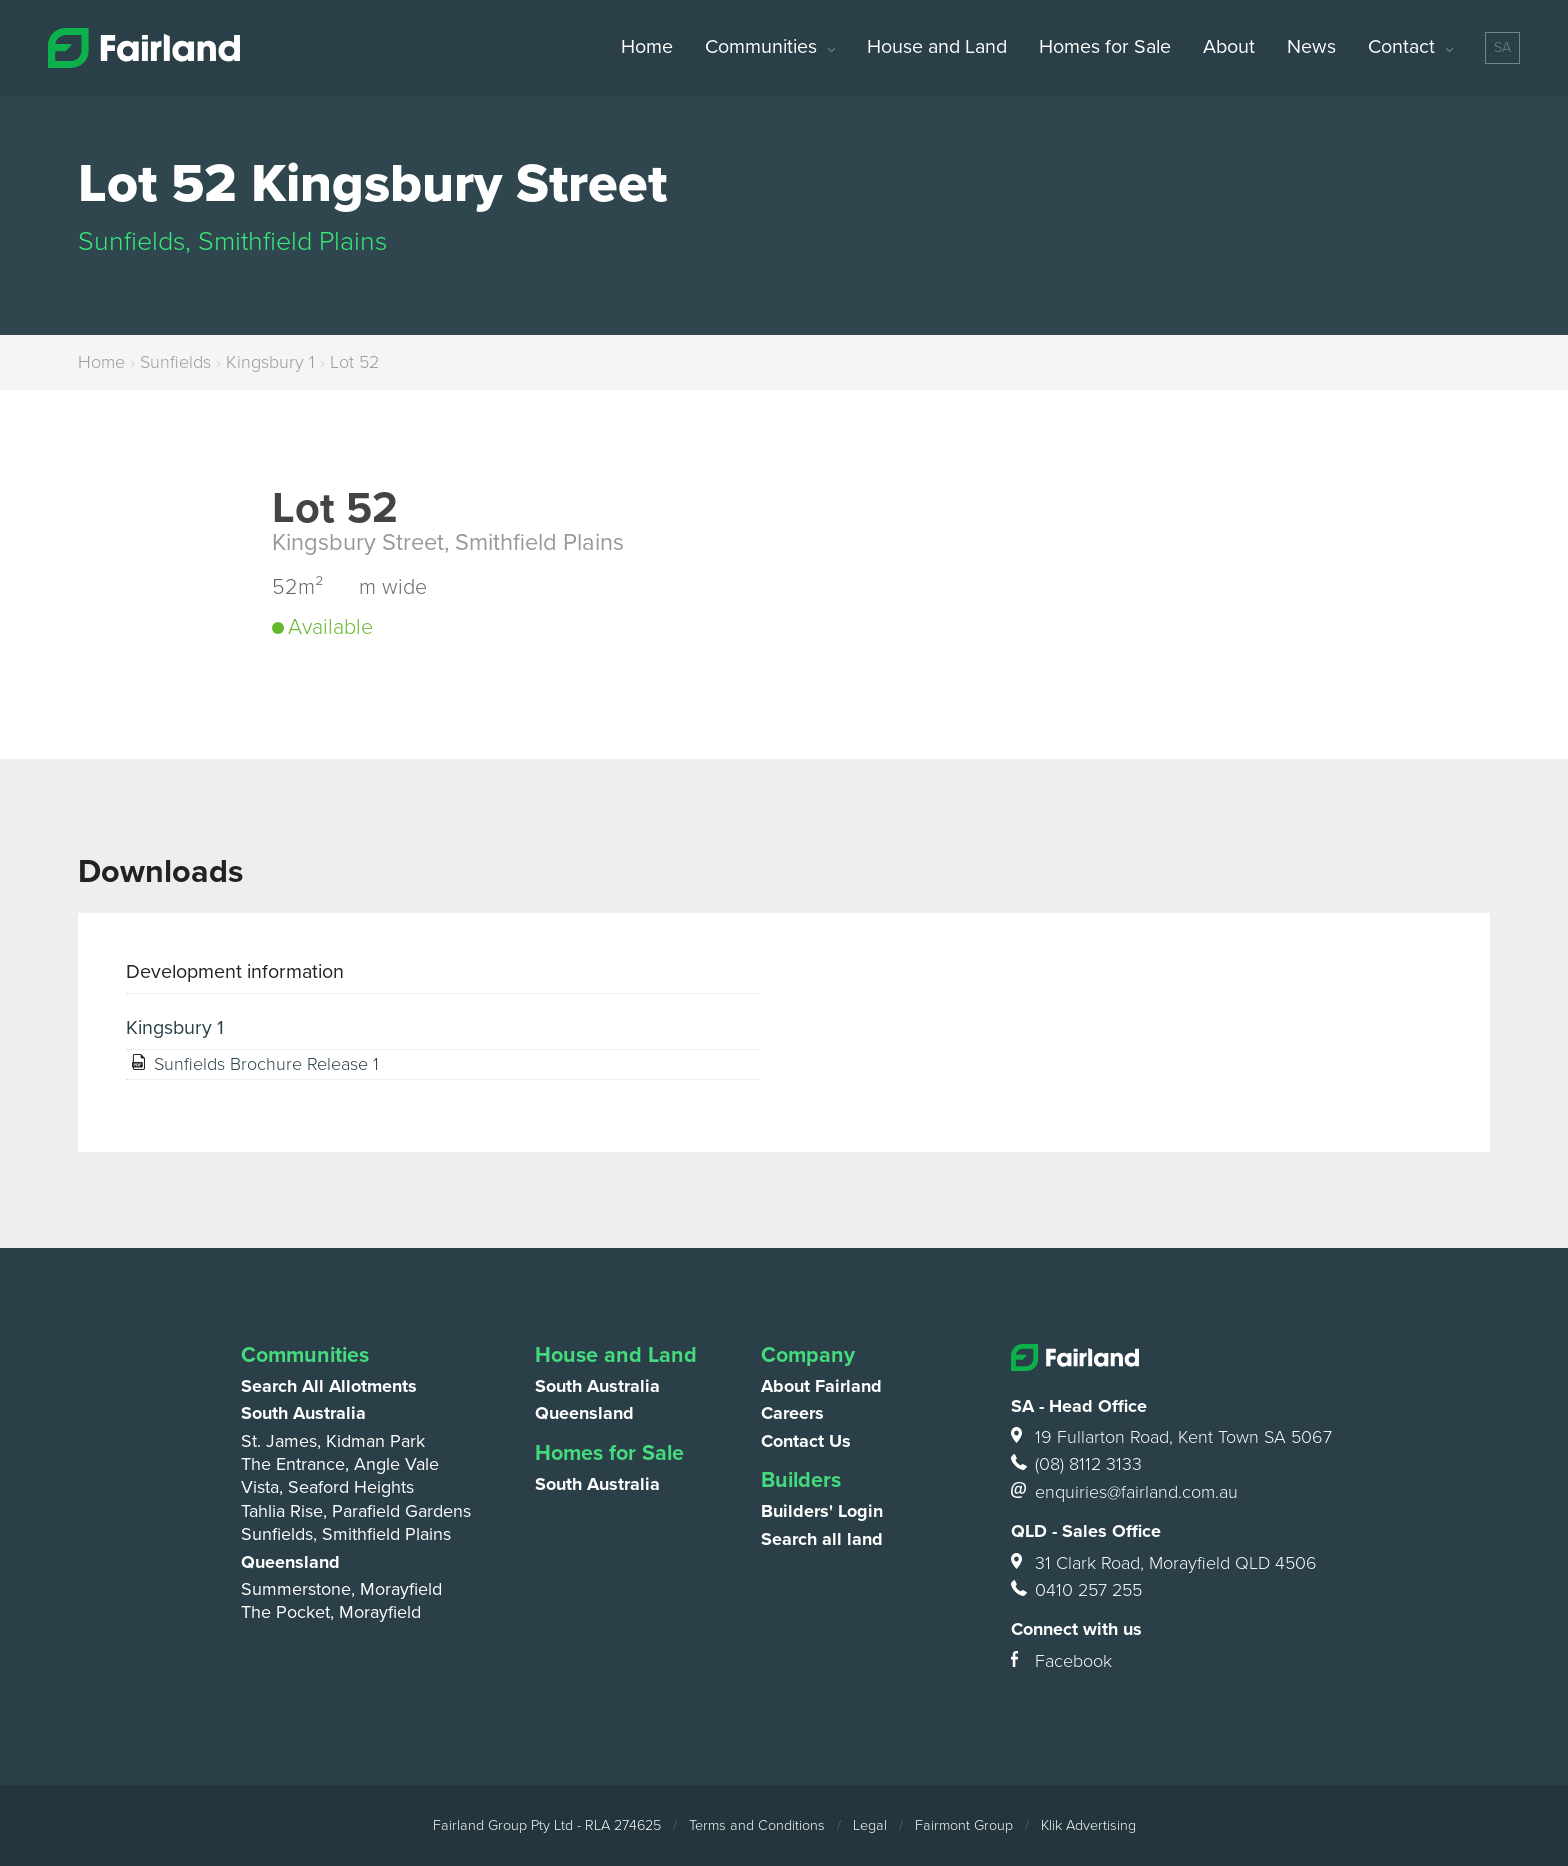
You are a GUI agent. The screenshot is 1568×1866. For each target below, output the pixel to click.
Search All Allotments (329, 1386)
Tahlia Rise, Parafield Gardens (356, 1511)
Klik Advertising (1088, 1825)
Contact (1401, 47)
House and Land (937, 47)
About (1229, 47)
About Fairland (821, 1386)
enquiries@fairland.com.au (1124, 1492)
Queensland (290, 1562)
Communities (761, 47)
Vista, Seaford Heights (327, 1487)
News (1311, 47)
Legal (870, 1825)
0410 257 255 (1076, 1590)
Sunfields (175, 362)
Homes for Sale (1105, 47)
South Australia (303, 1413)
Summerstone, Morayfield (341, 1589)
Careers (792, 1413)
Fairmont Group (964, 1825)
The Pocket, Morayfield (331, 1612)
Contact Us (806, 1441)
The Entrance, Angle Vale (340, 1464)
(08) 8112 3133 (1076, 1464)
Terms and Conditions (757, 1825)
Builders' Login (822, 1511)
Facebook (1061, 1661)
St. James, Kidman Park (333, 1441)
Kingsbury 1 (270, 362)
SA (1502, 47)
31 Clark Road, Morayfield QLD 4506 (1164, 1563)
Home (647, 47)
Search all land (822, 1539)
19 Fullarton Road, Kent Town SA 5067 (1169, 1437)
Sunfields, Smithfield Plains (346, 1534)
